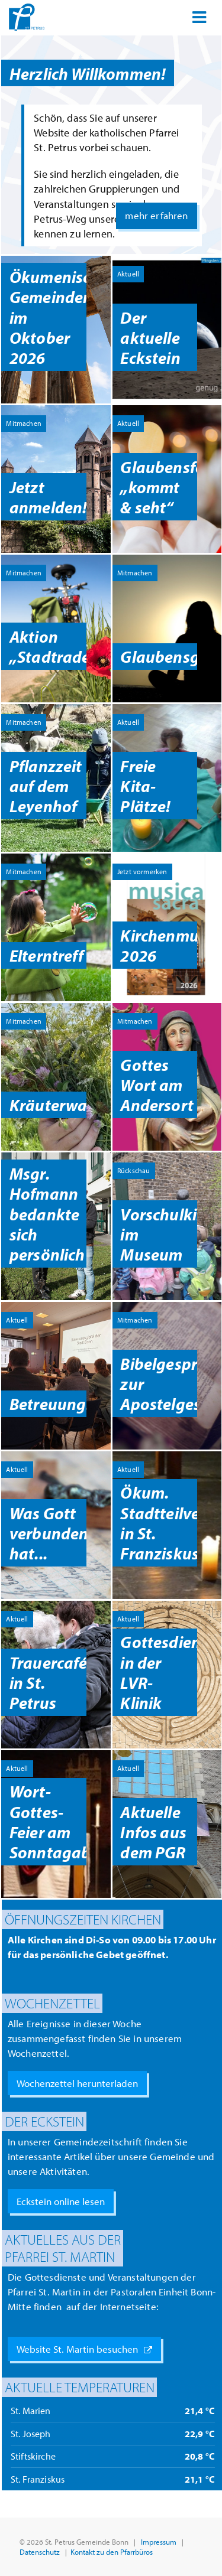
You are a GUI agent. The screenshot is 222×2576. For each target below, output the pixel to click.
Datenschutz (40, 2551)
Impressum (158, 2541)
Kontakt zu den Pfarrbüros (111, 2551)
